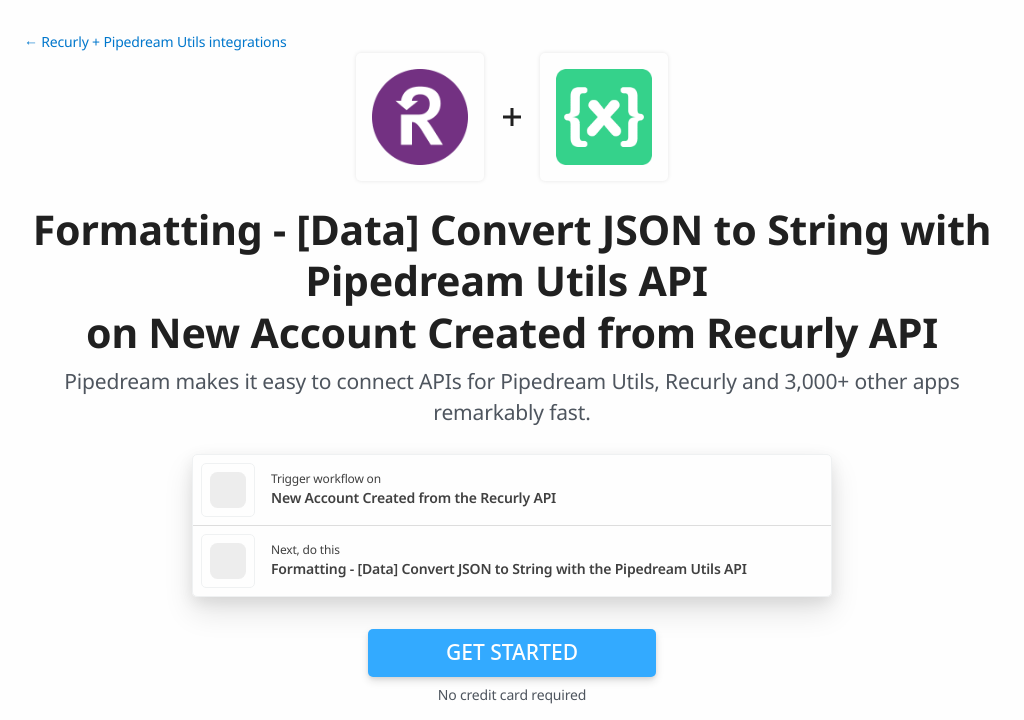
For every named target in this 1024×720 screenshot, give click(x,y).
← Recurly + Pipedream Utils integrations (155, 42)
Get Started (512, 652)
